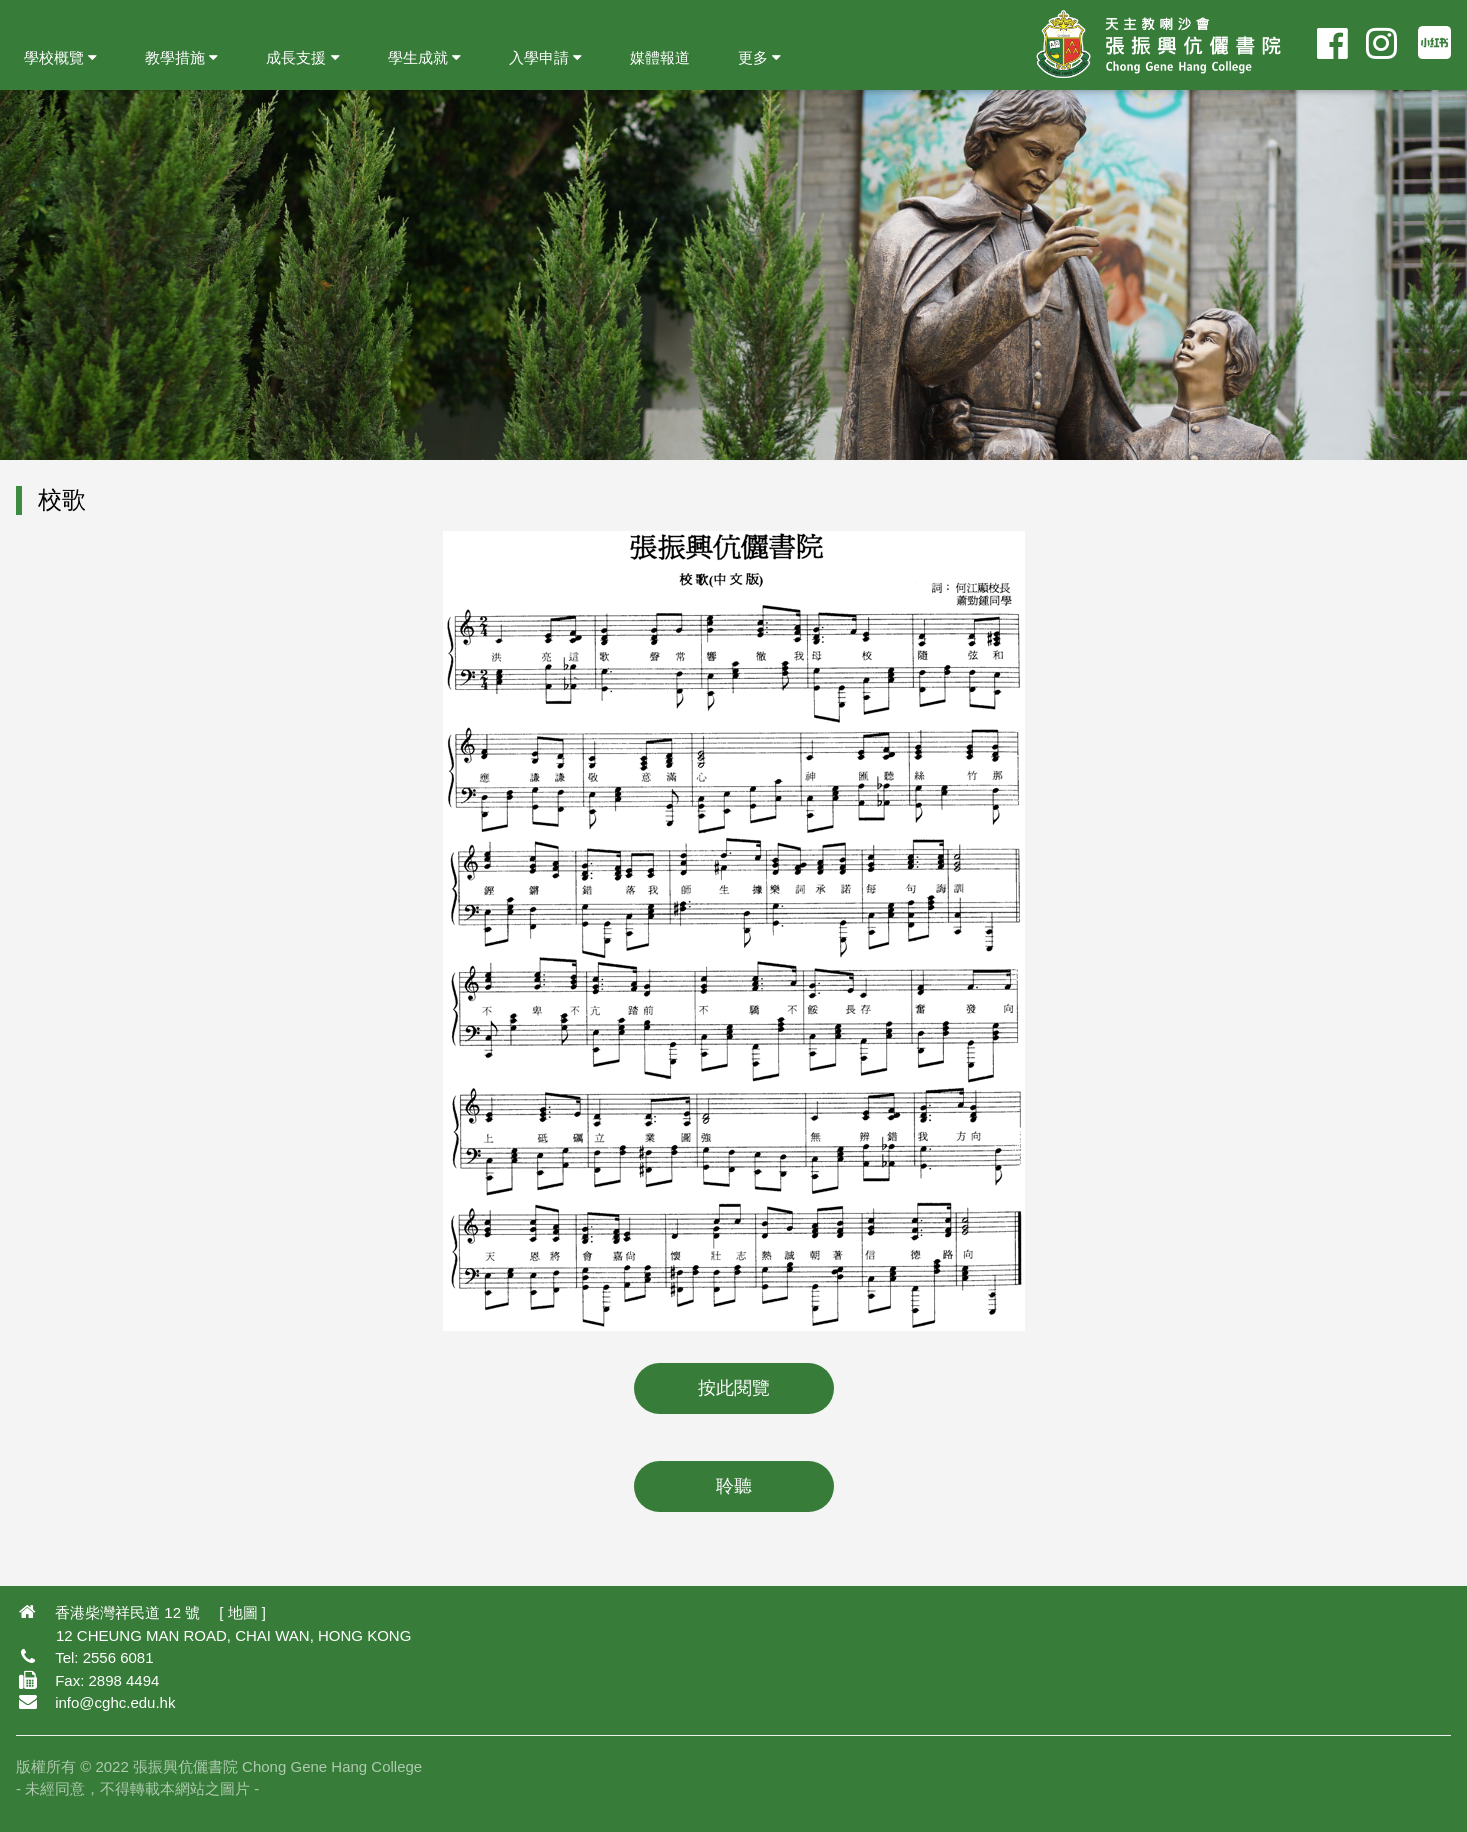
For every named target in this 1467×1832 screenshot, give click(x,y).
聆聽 (734, 1486)
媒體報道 (660, 57)
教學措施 (181, 57)
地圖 (243, 1612)
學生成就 (424, 57)
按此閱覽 (734, 1388)
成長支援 (302, 57)
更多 (759, 57)
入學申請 (545, 57)
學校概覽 (60, 57)
